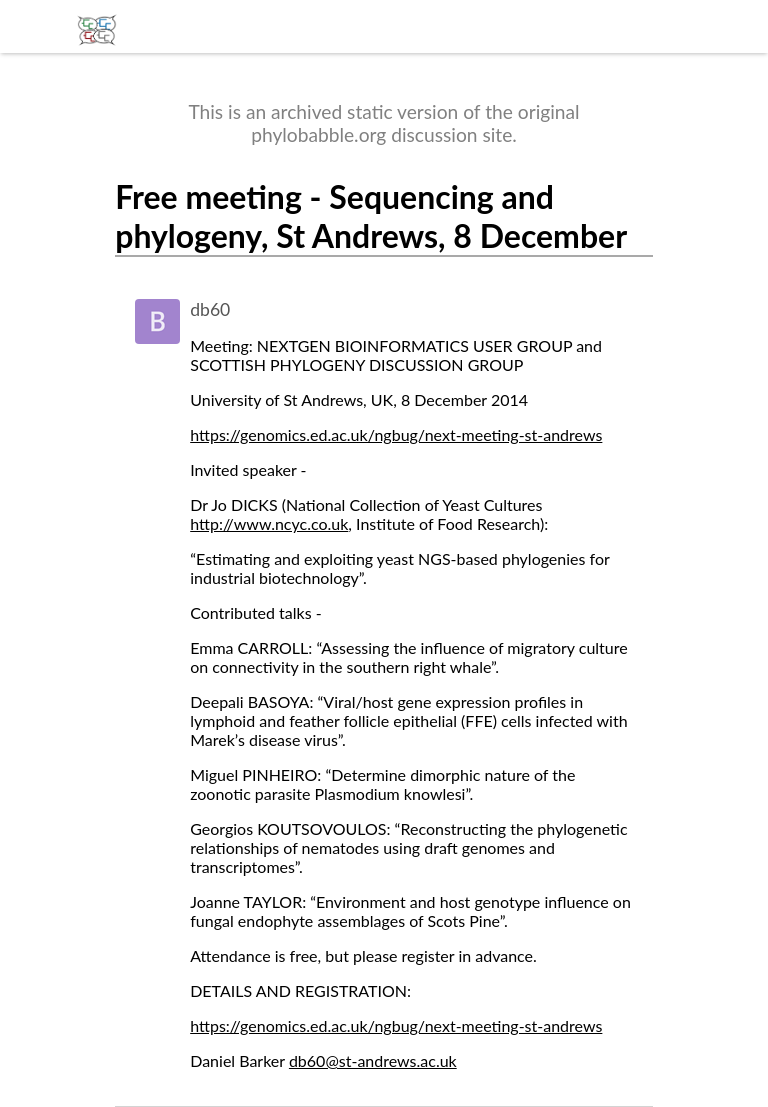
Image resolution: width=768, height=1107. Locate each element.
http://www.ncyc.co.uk (269, 523)
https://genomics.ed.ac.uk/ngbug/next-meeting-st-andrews (396, 434)
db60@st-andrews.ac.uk (373, 1060)
